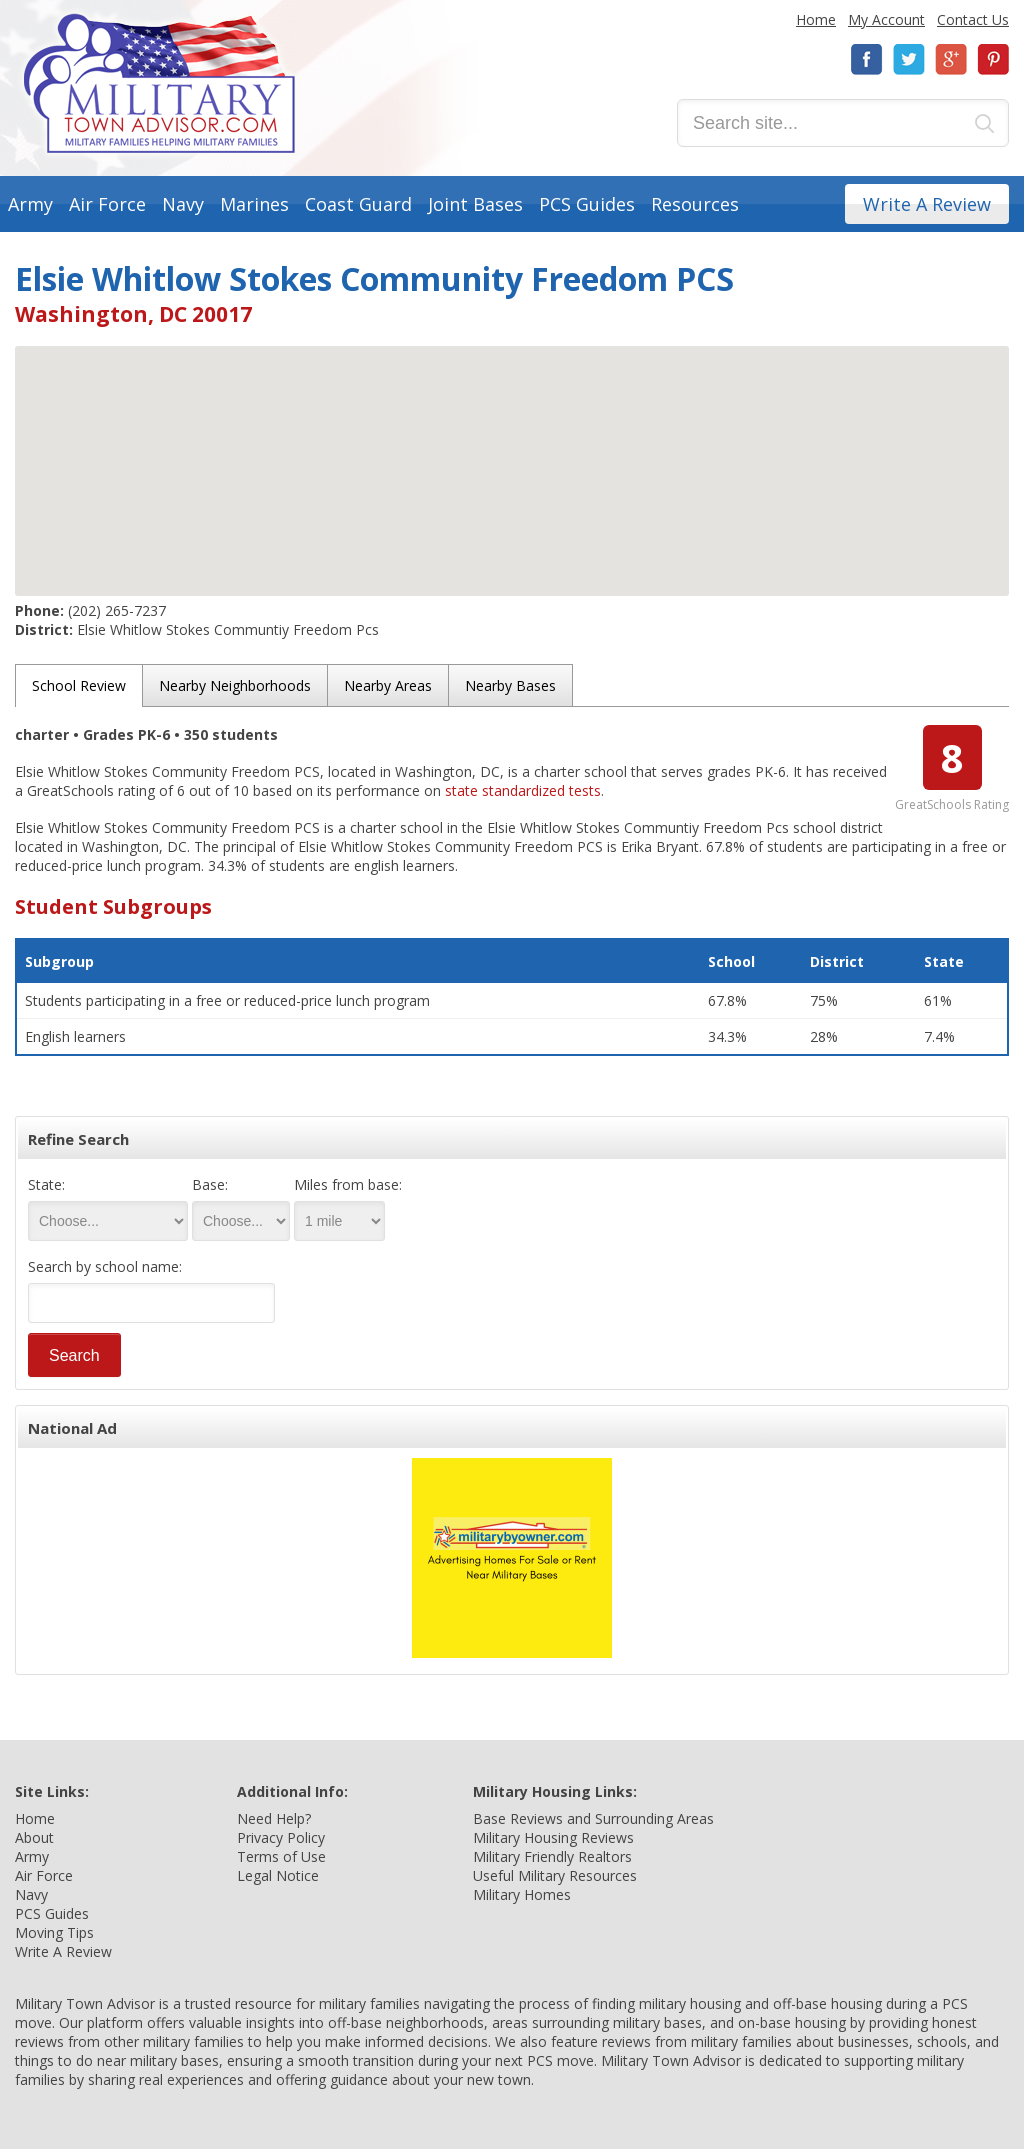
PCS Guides (587, 204)
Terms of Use (281, 1856)
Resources (695, 204)
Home (816, 19)
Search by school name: (105, 1266)
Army (30, 204)
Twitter (909, 59)
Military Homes (522, 1894)
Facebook (867, 59)
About (34, 1837)
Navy (183, 204)
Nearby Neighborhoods (235, 685)
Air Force (107, 204)
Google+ (951, 59)
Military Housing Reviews (553, 1837)
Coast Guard (358, 204)
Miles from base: (348, 1184)
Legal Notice (278, 1875)
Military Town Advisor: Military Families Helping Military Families (159, 83)
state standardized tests (523, 790)
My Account (886, 19)
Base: (210, 1184)
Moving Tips (54, 1932)
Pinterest (993, 59)
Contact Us (973, 19)
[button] (512, 452)
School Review (79, 685)
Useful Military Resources (555, 1875)
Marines (254, 204)
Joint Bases (475, 204)
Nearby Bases (510, 685)
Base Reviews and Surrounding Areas (593, 1818)
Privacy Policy (281, 1837)
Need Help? (274, 1818)
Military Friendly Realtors (552, 1856)
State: (46, 1184)
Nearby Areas (388, 685)
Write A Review (927, 204)
